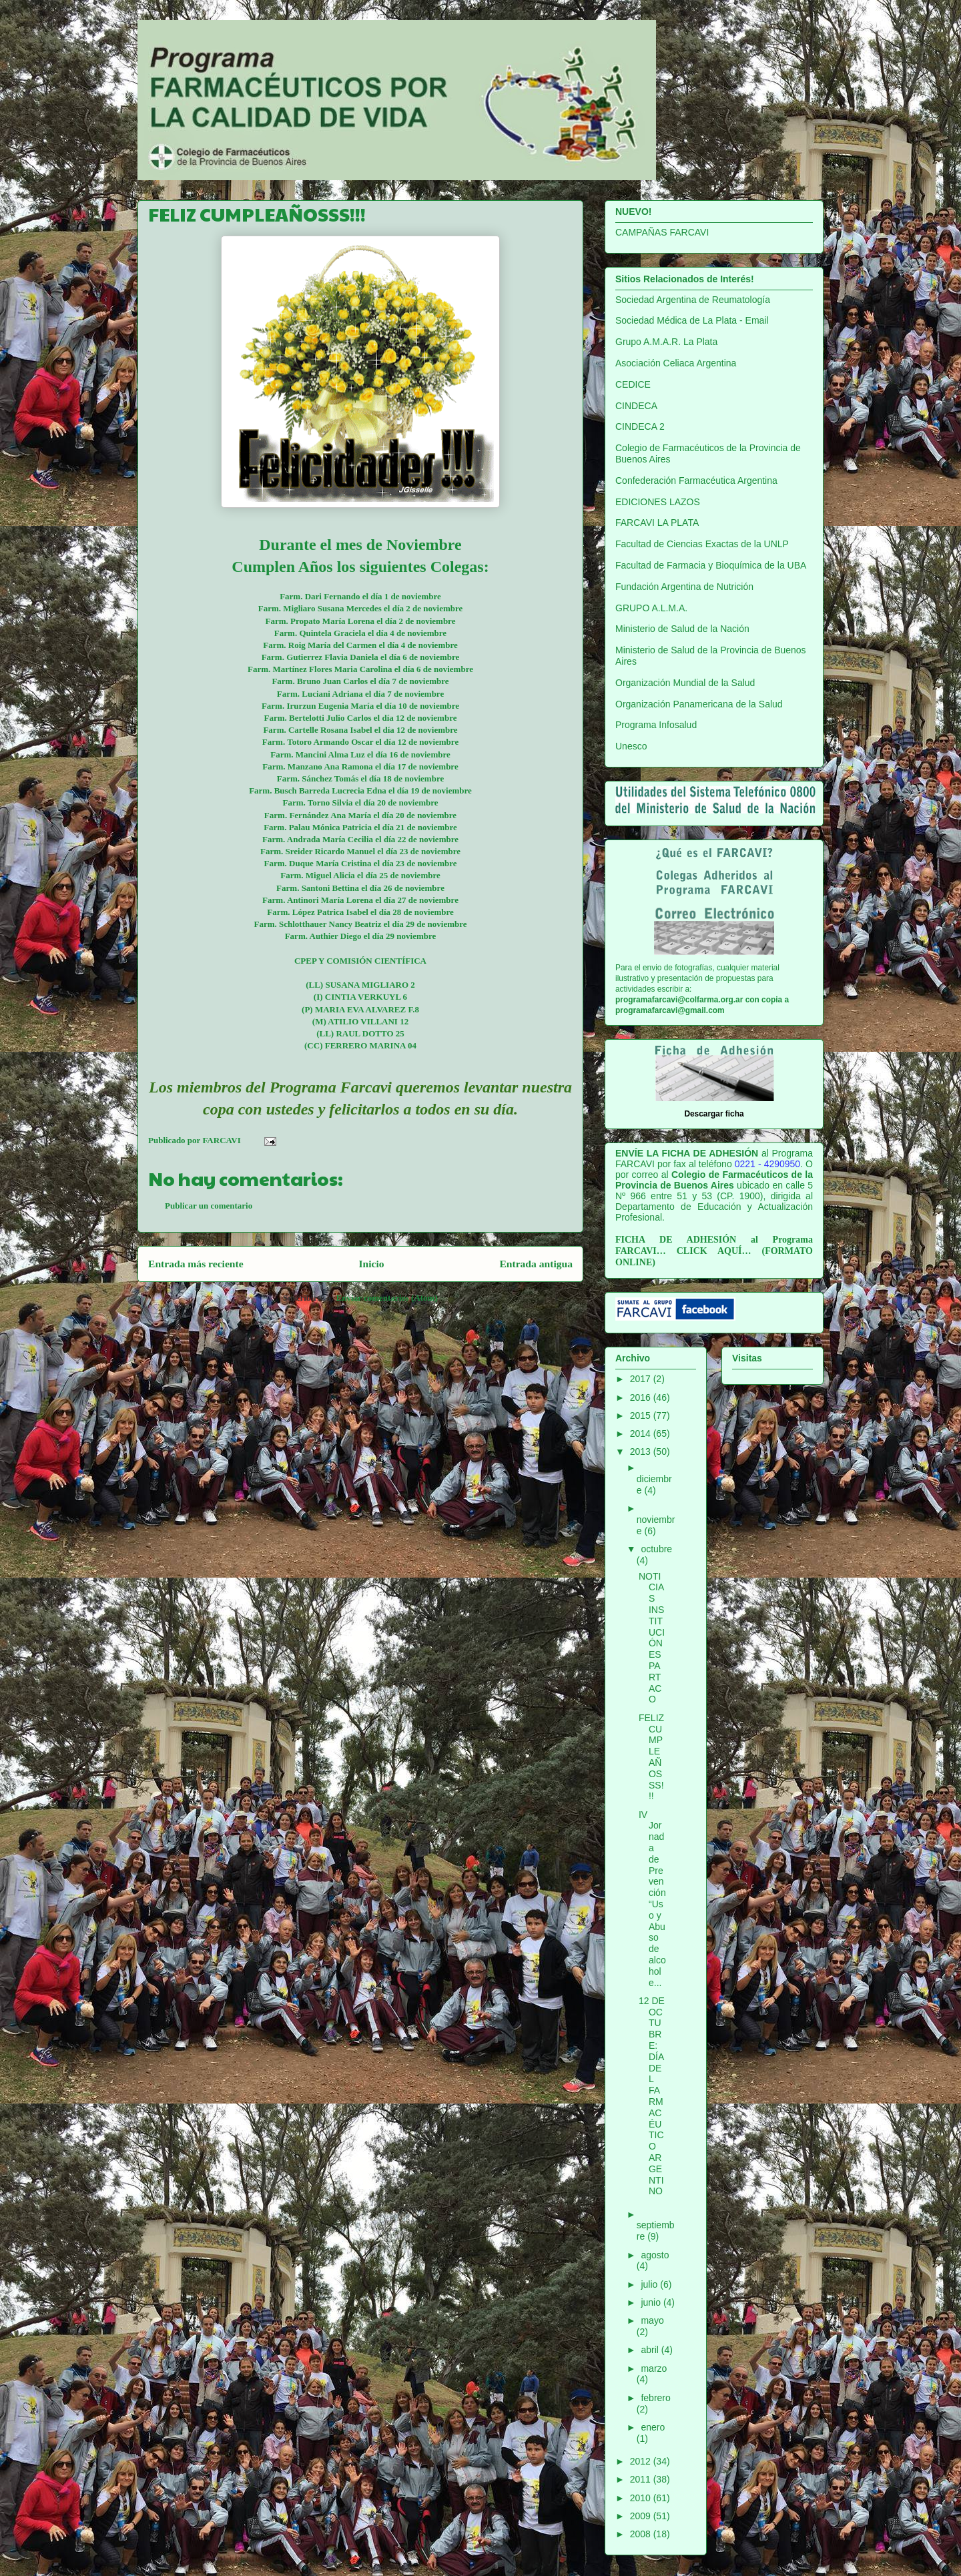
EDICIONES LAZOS (657, 502)
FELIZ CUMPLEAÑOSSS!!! (651, 1757)
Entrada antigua (536, 1263)
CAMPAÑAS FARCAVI (662, 232)
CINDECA (636, 405)
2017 (641, 1378)
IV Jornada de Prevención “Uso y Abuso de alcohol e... (652, 1898)
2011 (641, 2479)
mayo (652, 2320)
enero (653, 2427)
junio (652, 2302)
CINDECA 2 (640, 426)
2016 (641, 1397)
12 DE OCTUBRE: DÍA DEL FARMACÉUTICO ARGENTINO (652, 2096)
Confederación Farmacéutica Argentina (696, 480)
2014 (641, 1433)
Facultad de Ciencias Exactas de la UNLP (702, 544)
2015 (641, 1415)
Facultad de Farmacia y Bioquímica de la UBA (710, 565)
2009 (641, 2516)
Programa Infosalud (656, 724)
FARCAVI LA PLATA (657, 522)
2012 (641, 2461)
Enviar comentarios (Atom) (387, 1298)
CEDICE (633, 384)
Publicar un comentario (208, 1206)
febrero (655, 2397)
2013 (641, 1451)
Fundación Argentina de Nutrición (684, 586)
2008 (641, 2534)
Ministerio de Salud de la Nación (682, 628)
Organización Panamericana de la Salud (699, 704)
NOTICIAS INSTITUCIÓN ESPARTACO (652, 1638)
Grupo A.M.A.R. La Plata (666, 341)
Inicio (371, 1263)
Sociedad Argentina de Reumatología (692, 299)
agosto (655, 2255)
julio (650, 2284)
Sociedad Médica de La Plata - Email (692, 320)
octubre (656, 1549)
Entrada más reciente (196, 1263)
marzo (654, 2368)
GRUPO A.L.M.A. (651, 608)
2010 (641, 2498)
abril (651, 2349)
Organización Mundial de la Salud (685, 682)
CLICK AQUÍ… (714, 1251)
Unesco (631, 746)
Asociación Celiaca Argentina (675, 363)
